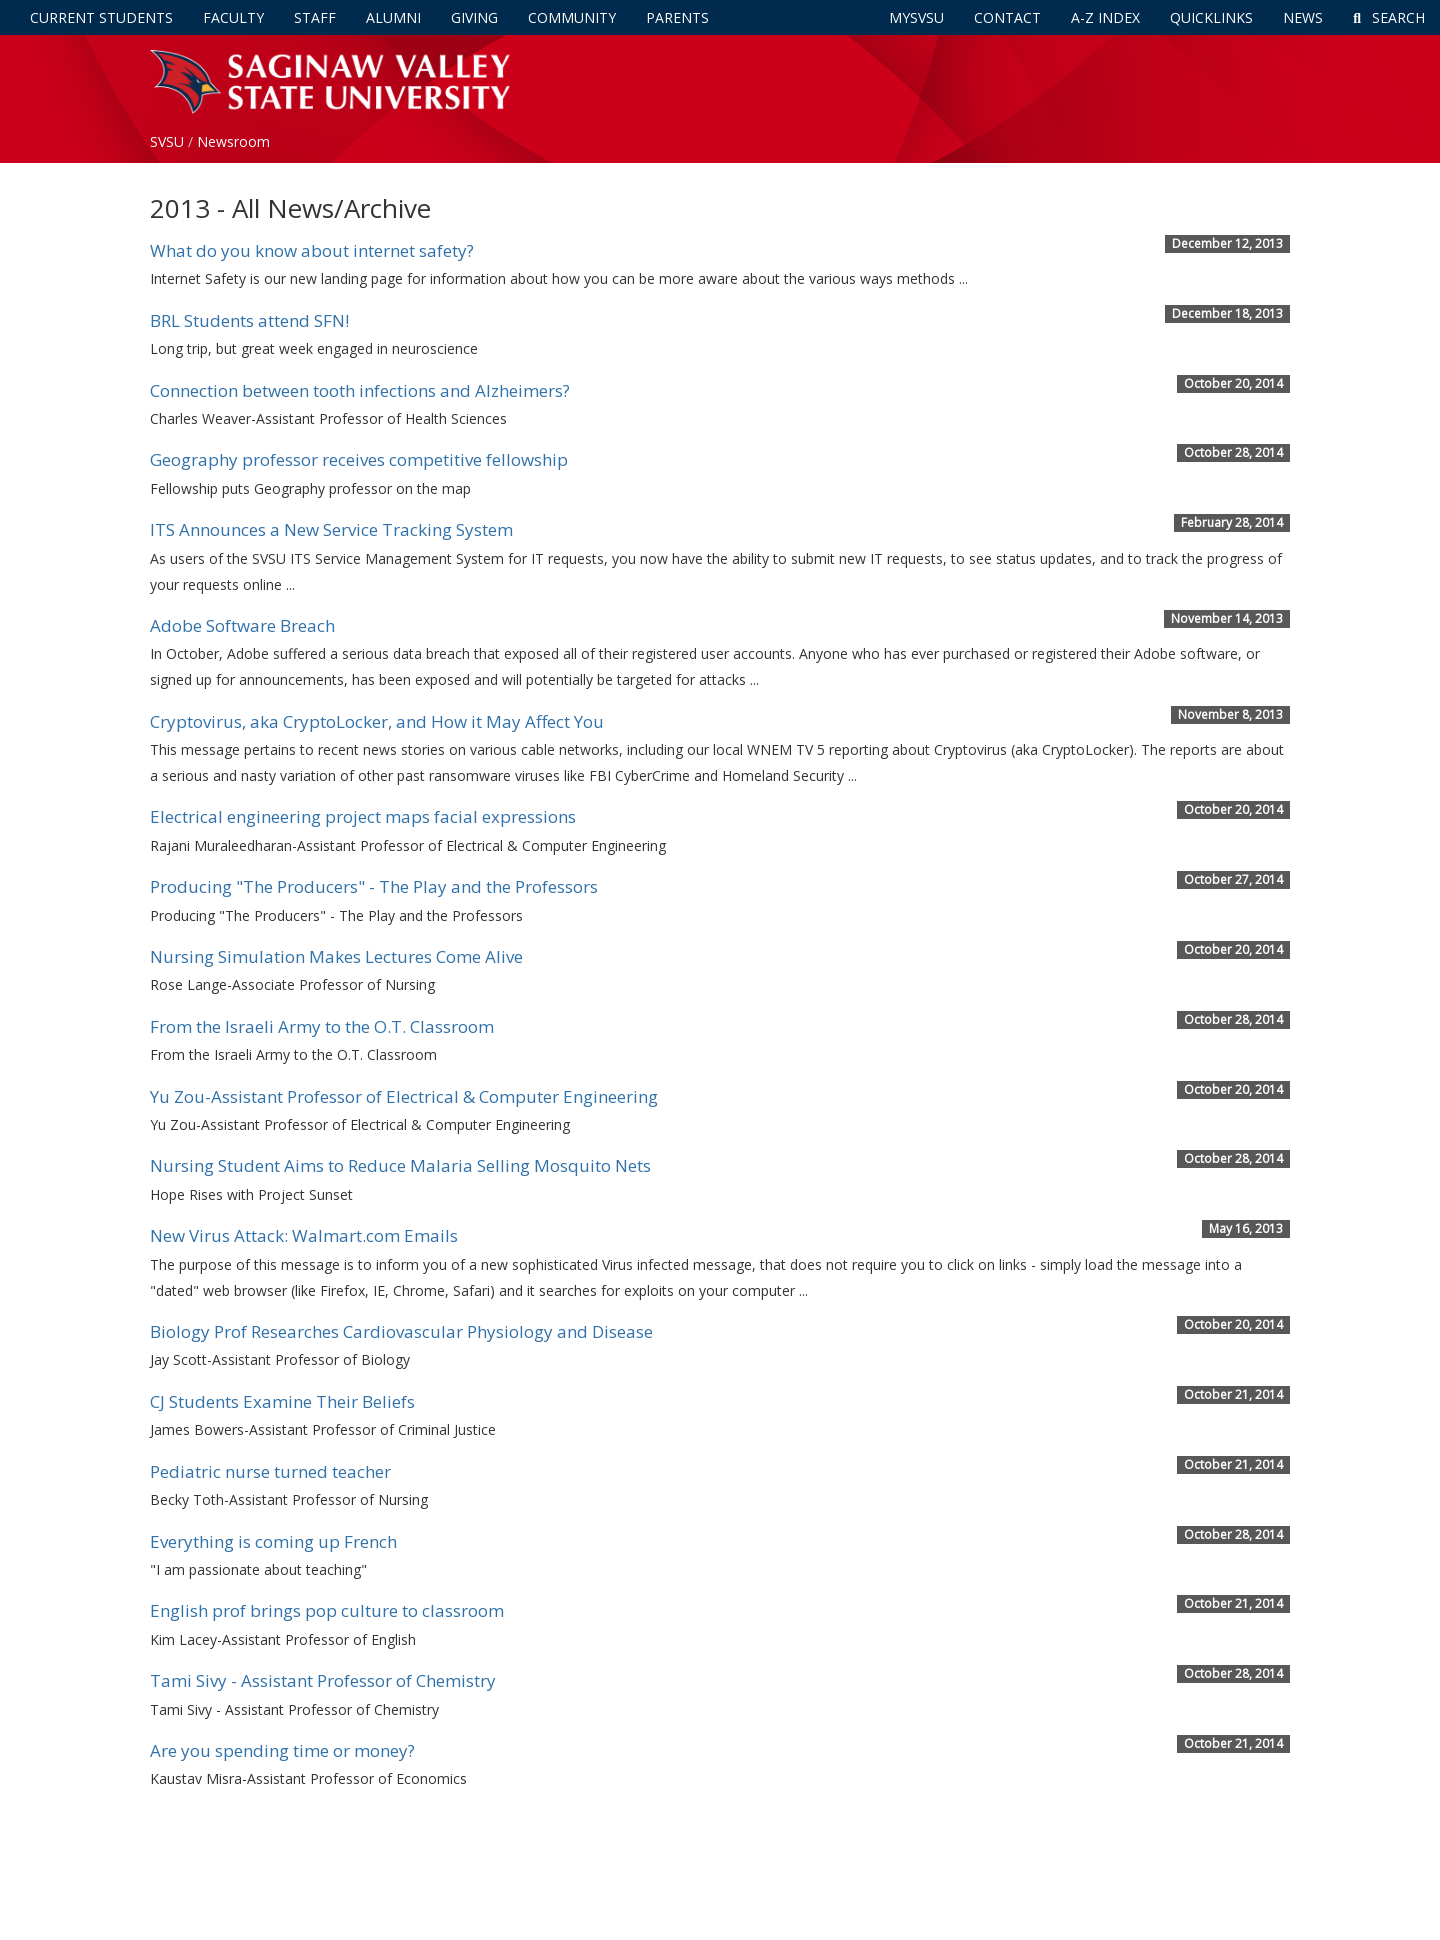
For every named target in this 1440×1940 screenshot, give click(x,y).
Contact (1007, 17)
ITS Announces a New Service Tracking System (331, 529)
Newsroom (233, 141)
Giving (474, 17)
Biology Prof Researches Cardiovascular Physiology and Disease (401, 1331)
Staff (315, 17)
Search (1389, 17)
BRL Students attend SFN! (249, 320)
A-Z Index (1105, 17)
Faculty (233, 17)
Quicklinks (1211, 17)
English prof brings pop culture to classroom (327, 1610)
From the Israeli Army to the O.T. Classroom (322, 1026)
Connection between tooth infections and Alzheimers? (360, 390)
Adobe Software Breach (242, 625)
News (1303, 17)
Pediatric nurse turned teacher (270, 1471)
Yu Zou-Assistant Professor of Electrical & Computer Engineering (404, 1096)
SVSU (167, 141)
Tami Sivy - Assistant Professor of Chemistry (323, 1680)
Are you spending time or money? (282, 1750)
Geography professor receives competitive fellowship (359, 459)
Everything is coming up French (273, 1541)
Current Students (101, 17)
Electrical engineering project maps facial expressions (363, 816)
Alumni (393, 17)
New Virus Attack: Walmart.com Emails (304, 1235)
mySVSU (916, 17)
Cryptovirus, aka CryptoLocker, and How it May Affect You (377, 721)
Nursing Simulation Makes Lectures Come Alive (336, 956)
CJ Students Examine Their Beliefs (282, 1401)
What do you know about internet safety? (312, 250)
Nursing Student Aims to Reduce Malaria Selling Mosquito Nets (400, 1165)
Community (572, 17)
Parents (677, 17)
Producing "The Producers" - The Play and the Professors (374, 886)
